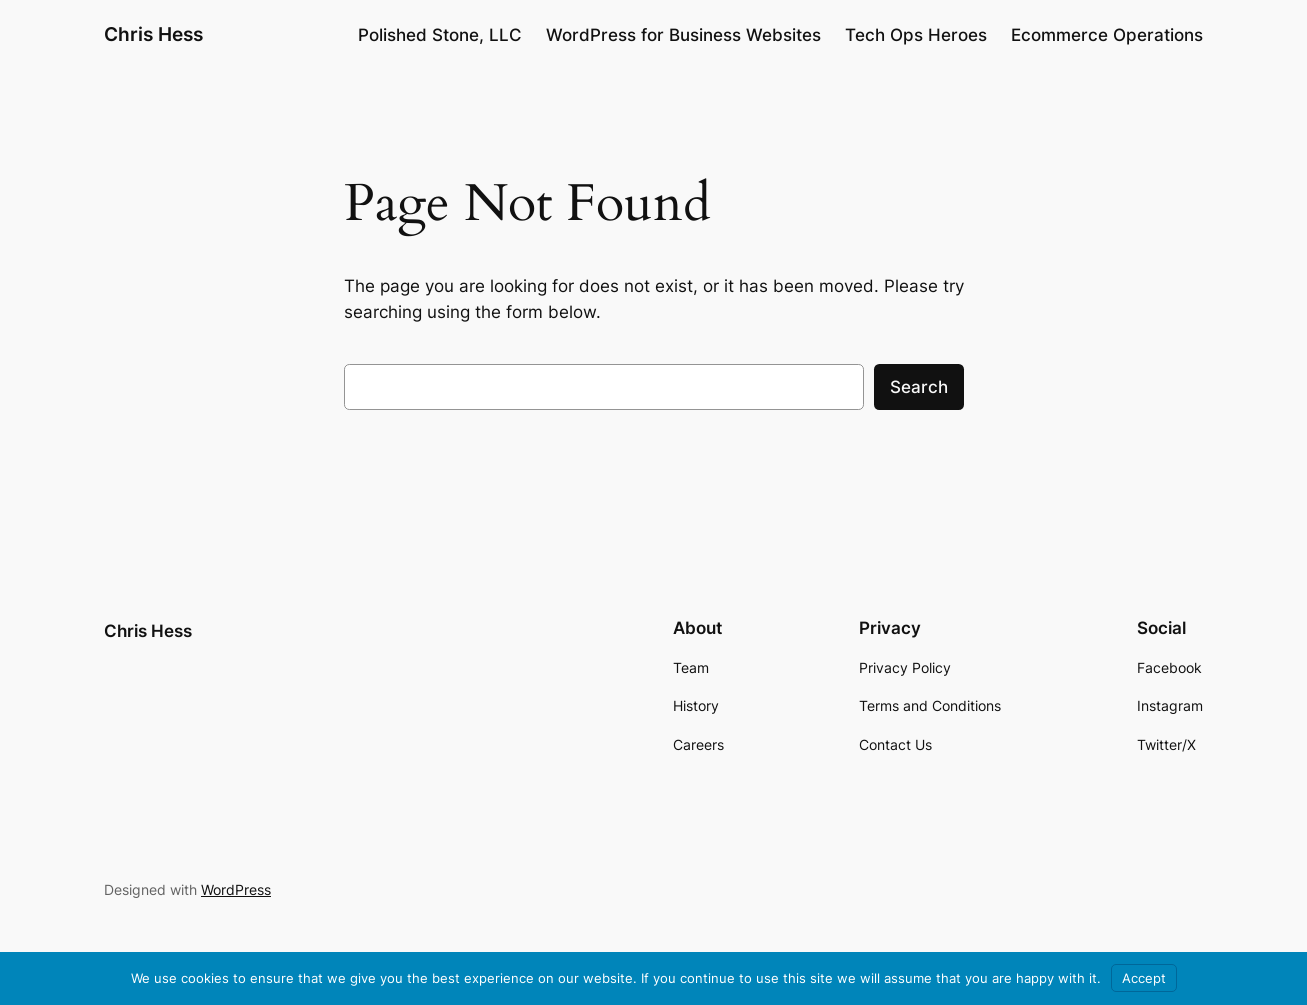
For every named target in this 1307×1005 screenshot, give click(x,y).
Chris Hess (153, 34)
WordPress (236, 889)
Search (919, 387)
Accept (1144, 978)
